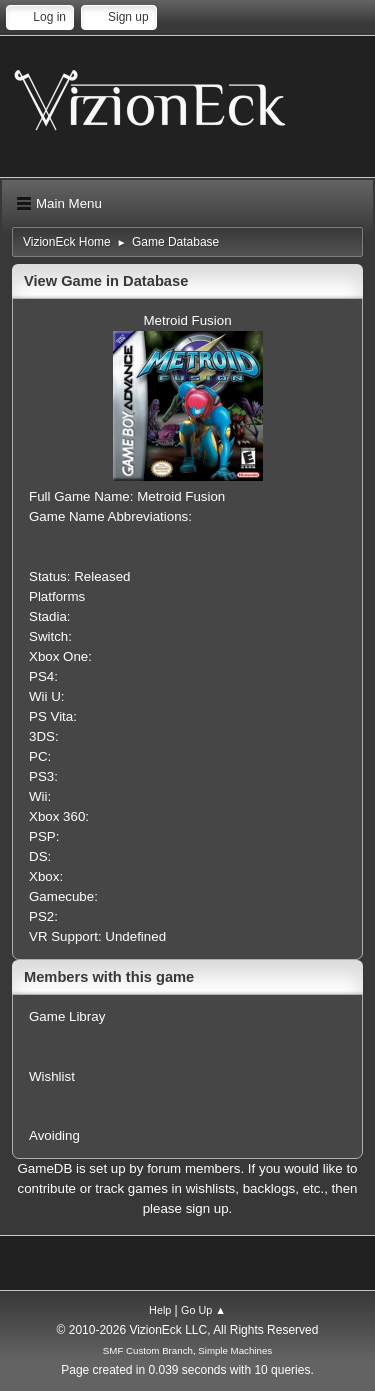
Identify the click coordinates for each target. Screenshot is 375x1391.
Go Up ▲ (203, 1310)
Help (160, 1310)
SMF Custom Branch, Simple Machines (187, 1350)
